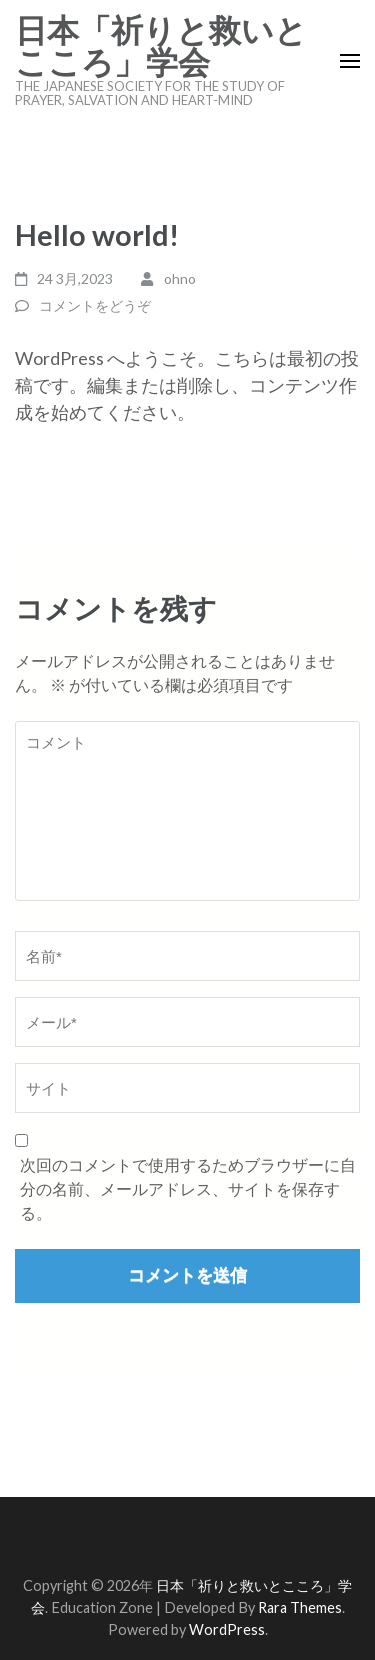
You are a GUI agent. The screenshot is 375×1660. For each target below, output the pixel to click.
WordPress (227, 1629)
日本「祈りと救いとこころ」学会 (161, 47)
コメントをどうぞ (95, 305)
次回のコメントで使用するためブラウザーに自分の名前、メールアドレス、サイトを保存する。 (188, 1188)
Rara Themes (300, 1607)
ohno (180, 278)
